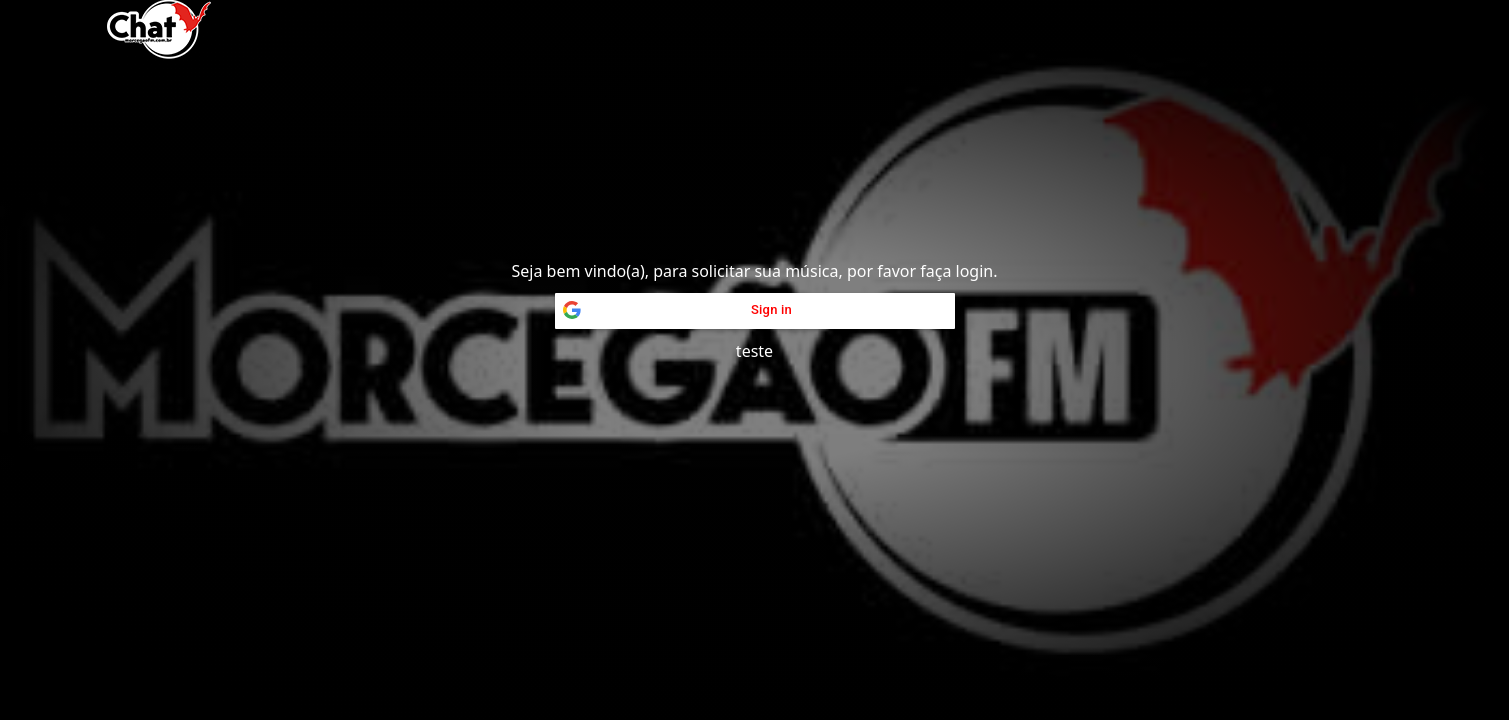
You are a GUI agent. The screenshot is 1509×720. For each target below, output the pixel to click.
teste (754, 351)
